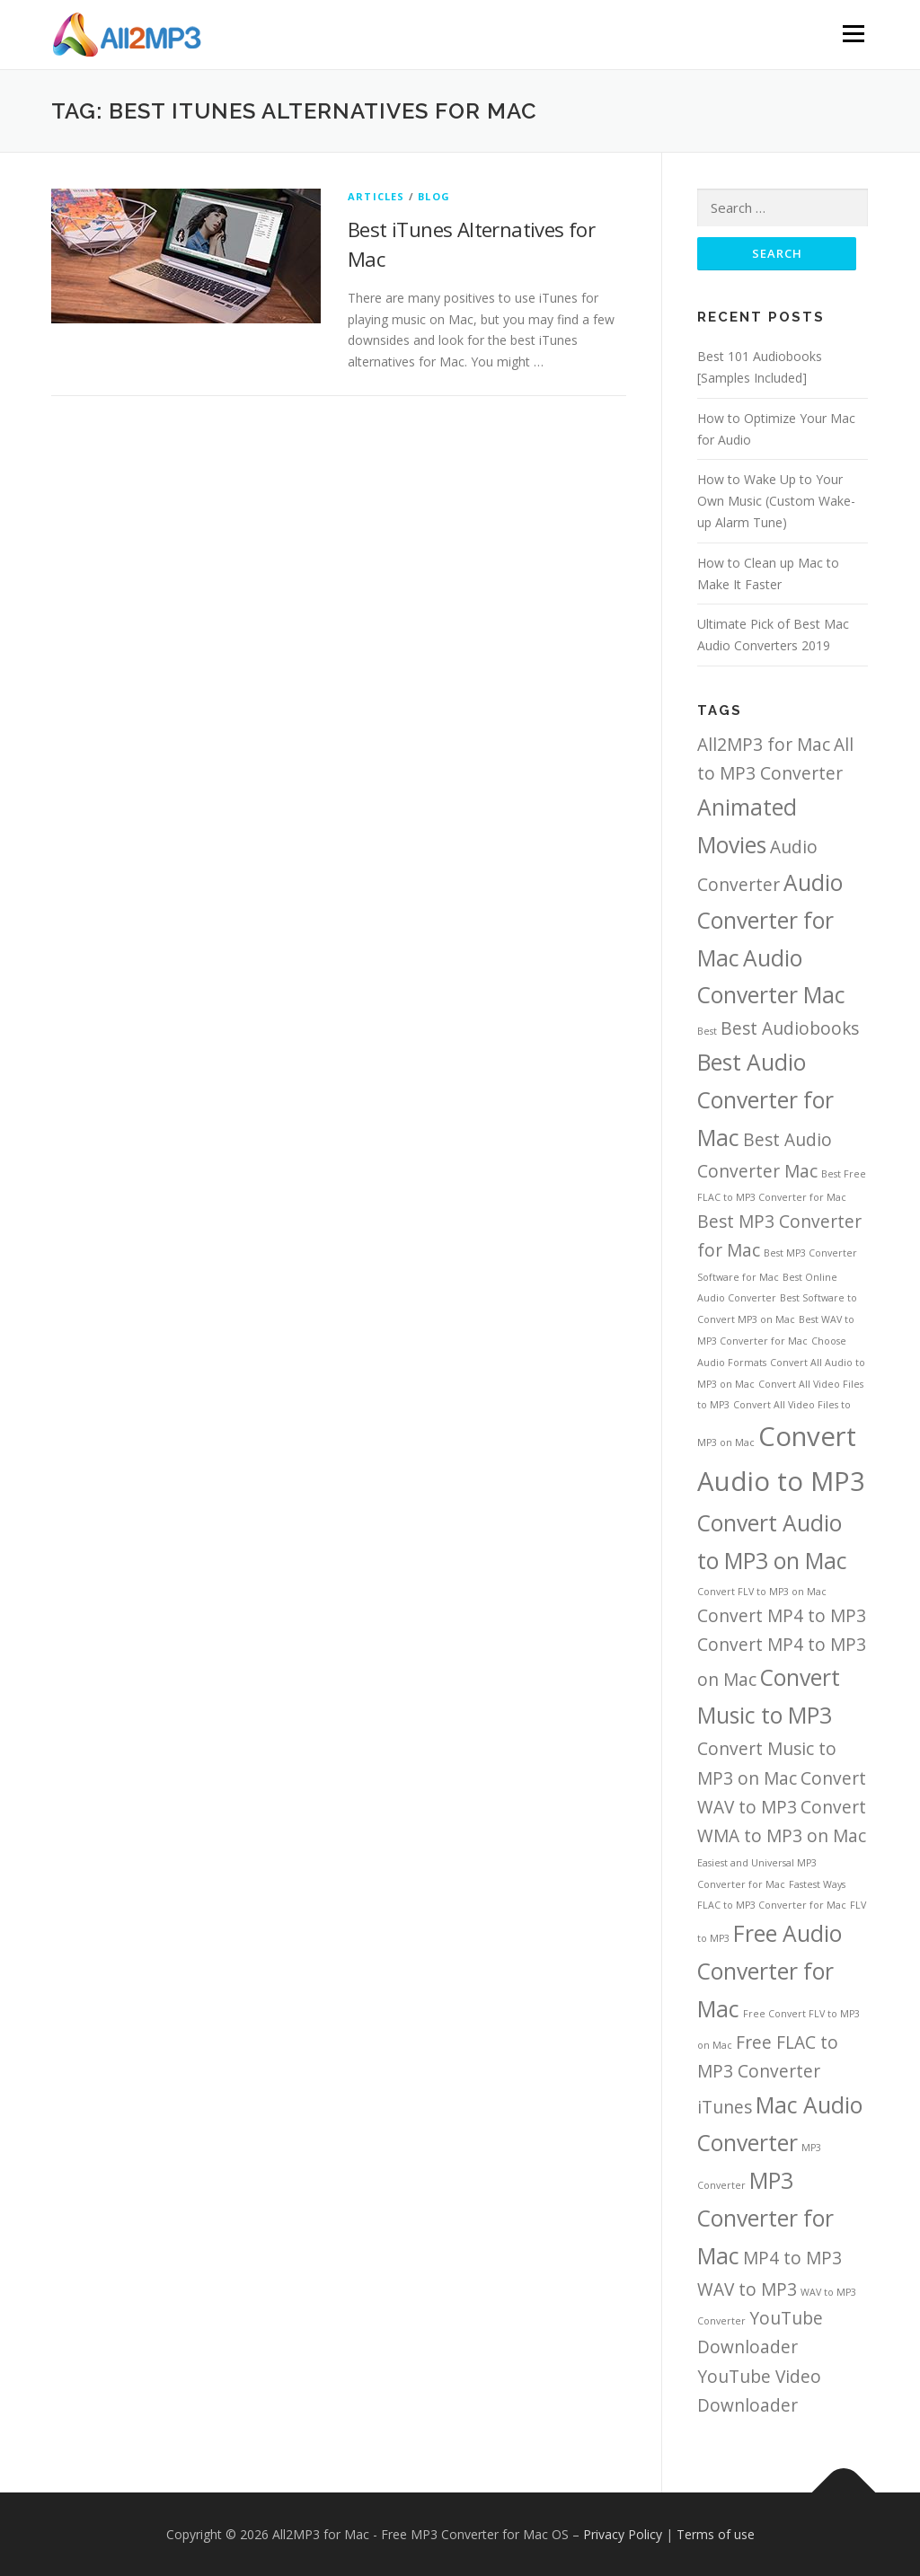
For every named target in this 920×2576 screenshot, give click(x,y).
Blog (434, 196)
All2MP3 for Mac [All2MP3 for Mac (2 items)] (763, 744)
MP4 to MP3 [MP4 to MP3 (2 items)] (792, 2258)
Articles (376, 196)
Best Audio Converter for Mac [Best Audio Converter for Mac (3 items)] (765, 1099)
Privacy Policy (622, 2534)
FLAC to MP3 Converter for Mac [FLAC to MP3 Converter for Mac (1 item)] (771, 1905)
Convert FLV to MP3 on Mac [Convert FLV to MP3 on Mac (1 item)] (762, 1591)
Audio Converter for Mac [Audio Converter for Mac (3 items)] (770, 920)
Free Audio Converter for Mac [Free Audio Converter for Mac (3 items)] (769, 1971)
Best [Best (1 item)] (707, 1031)
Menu (853, 33)
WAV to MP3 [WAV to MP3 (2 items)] (747, 2289)
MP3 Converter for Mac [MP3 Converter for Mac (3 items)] (765, 2218)
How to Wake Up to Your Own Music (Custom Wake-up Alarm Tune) (776, 501)
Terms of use (716, 2534)
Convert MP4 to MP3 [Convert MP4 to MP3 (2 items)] (781, 1616)
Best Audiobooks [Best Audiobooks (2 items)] (790, 1028)
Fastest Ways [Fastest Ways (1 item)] (817, 1884)
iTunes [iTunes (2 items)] (724, 2107)
